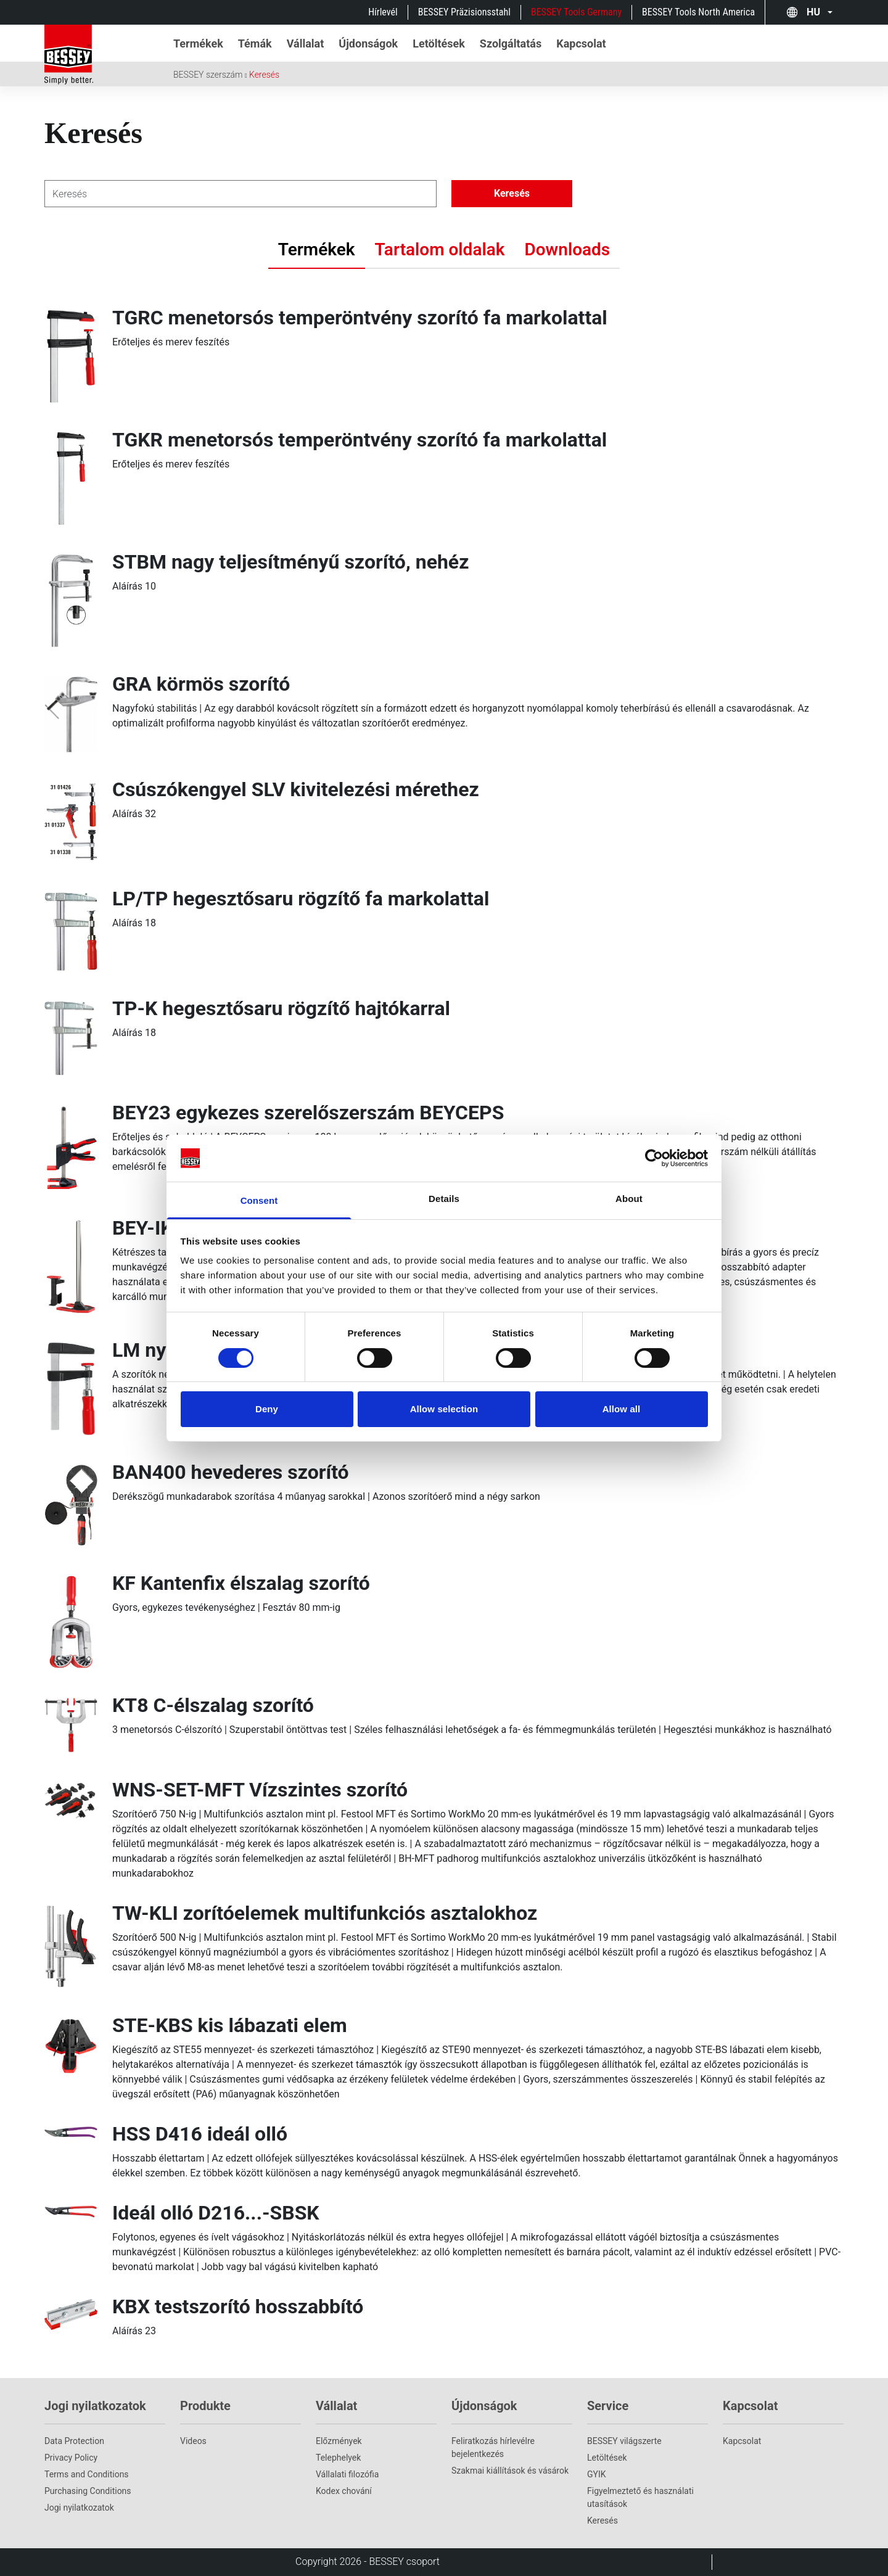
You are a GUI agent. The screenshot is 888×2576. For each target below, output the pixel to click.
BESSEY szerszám (207, 75)
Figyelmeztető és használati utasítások (640, 2497)
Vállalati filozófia (347, 2474)
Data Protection (74, 2441)
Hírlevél (383, 12)
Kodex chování (344, 2491)
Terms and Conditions (86, 2474)
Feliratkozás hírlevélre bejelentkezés (493, 2447)
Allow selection (444, 1409)
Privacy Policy (70, 2458)
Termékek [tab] (316, 249)
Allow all (621, 1409)
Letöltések (607, 2458)
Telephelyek (338, 2458)
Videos (193, 2441)
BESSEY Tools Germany (576, 12)
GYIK (596, 2474)
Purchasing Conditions (87, 2491)
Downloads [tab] (567, 249)
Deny (266, 1409)
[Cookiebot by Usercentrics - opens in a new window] (654, 1158)
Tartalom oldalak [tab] (440, 249)
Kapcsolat (742, 2441)
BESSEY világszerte (624, 2441)
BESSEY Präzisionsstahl (464, 12)
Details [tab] (444, 1198)
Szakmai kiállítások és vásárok (510, 2470)
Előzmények (339, 2441)
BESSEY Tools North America (698, 12)
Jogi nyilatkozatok (79, 2507)
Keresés (264, 75)
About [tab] (629, 1198)
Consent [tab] (259, 1200)
